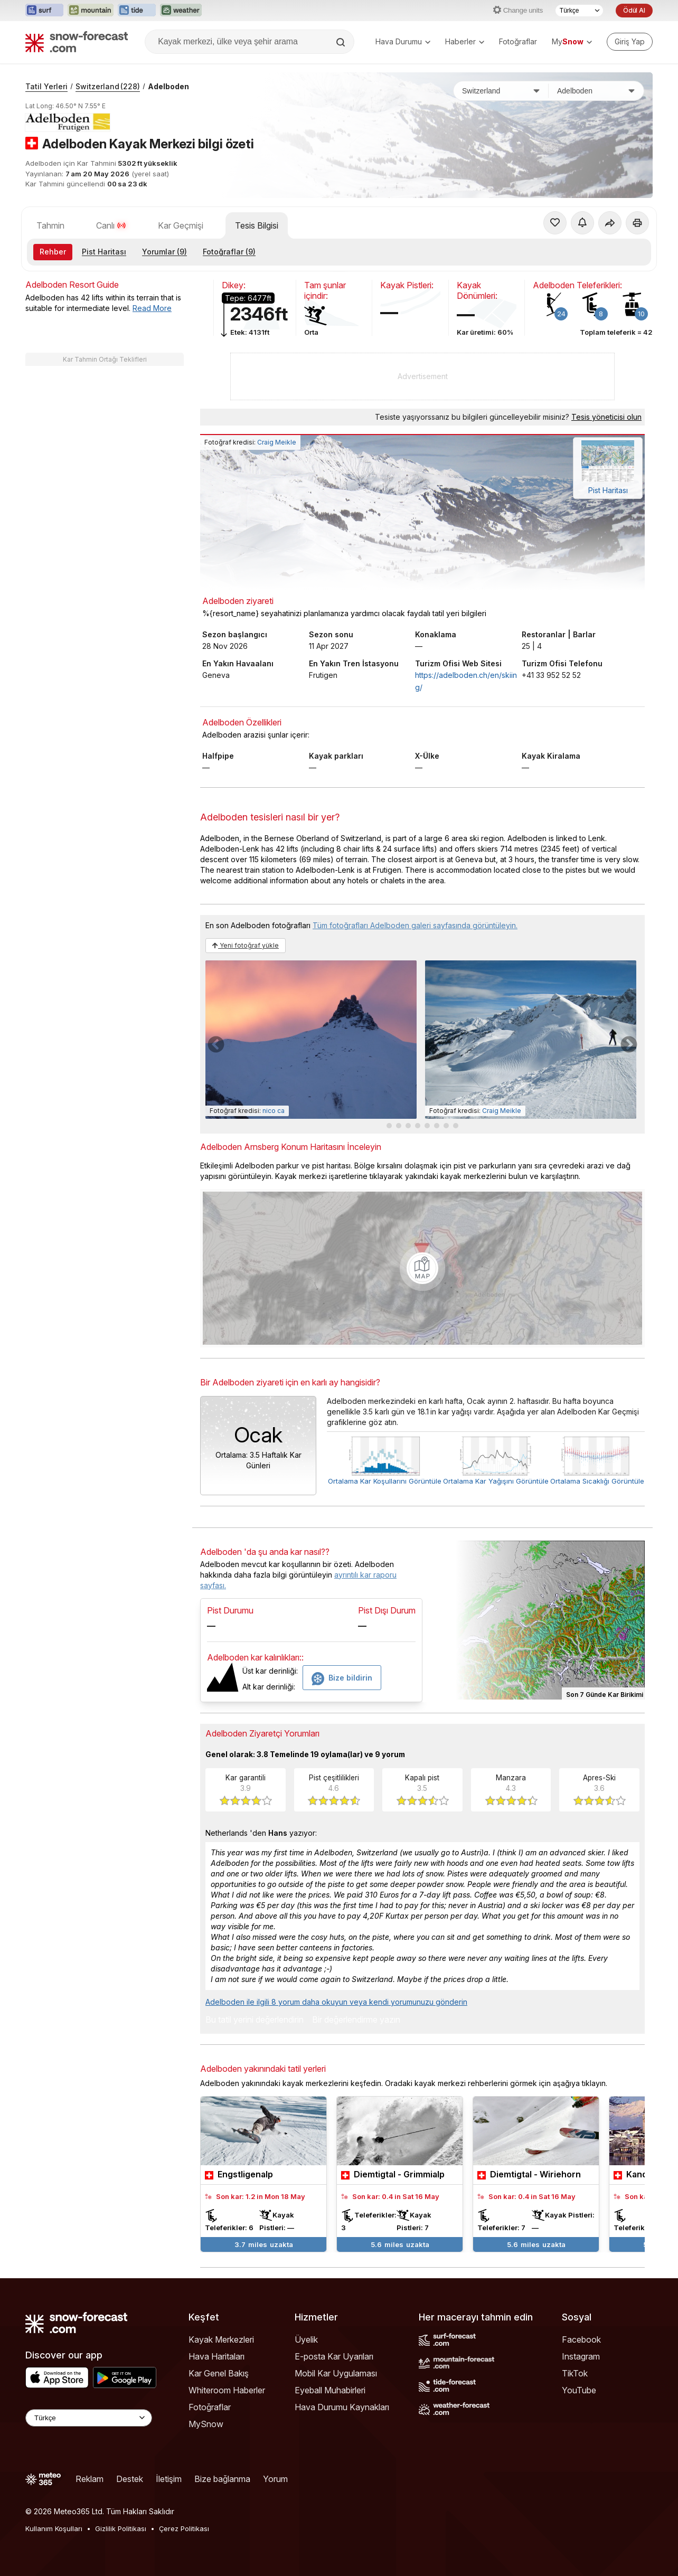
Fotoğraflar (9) (229, 251)
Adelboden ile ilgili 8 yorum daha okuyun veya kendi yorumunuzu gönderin (336, 2001)
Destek (129, 2479)
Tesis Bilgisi (256, 225)
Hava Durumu (402, 41)
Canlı (111, 225)
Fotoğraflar (518, 41)
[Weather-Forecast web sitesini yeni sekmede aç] (181, 10)
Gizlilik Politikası (120, 2528)
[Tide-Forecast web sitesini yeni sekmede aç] (137, 10)
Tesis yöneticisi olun (606, 416)
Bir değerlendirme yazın (356, 2020)
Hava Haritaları (216, 2356)
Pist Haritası (104, 251)
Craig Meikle (276, 442)
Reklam (89, 2479)
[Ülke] (501, 90)
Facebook (581, 2339)
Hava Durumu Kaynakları (342, 2407)
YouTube (579, 2390)
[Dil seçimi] (579, 10)
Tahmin (50, 225)
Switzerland (108, 86)
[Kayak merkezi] (596, 90)
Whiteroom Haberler (227, 2390)
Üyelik (306, 2339)
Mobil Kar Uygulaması (336, 2373)
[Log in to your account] (630, 42)
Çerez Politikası (184, 2528)
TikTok (575, 2373)
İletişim (169, 2479)
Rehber (53, 251)
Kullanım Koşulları (53, 2528)
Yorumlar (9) (164, 251)
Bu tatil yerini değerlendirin (254, 2020)
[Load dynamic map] (422, 1268)
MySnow (206, 2424)
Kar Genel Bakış (219, 2373)
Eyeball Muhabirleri (330, 2390)
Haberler (464, 41)
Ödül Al (634, 10)
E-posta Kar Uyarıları (334, 2356)
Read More (152, 308)
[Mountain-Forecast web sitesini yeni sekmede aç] (91, 10)
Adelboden (168, 86)
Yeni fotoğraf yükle (245, 945)
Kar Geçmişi (180, 225)
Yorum (275, 2479)
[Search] (341, 42)
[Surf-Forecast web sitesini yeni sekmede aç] (44, 10)
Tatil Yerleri (46, 86)
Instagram (581, 2356)
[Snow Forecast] (76, 41)
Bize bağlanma (222, 2479)
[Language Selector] (88, 2418)
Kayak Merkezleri (221, 2339)
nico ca (273, 1111)
